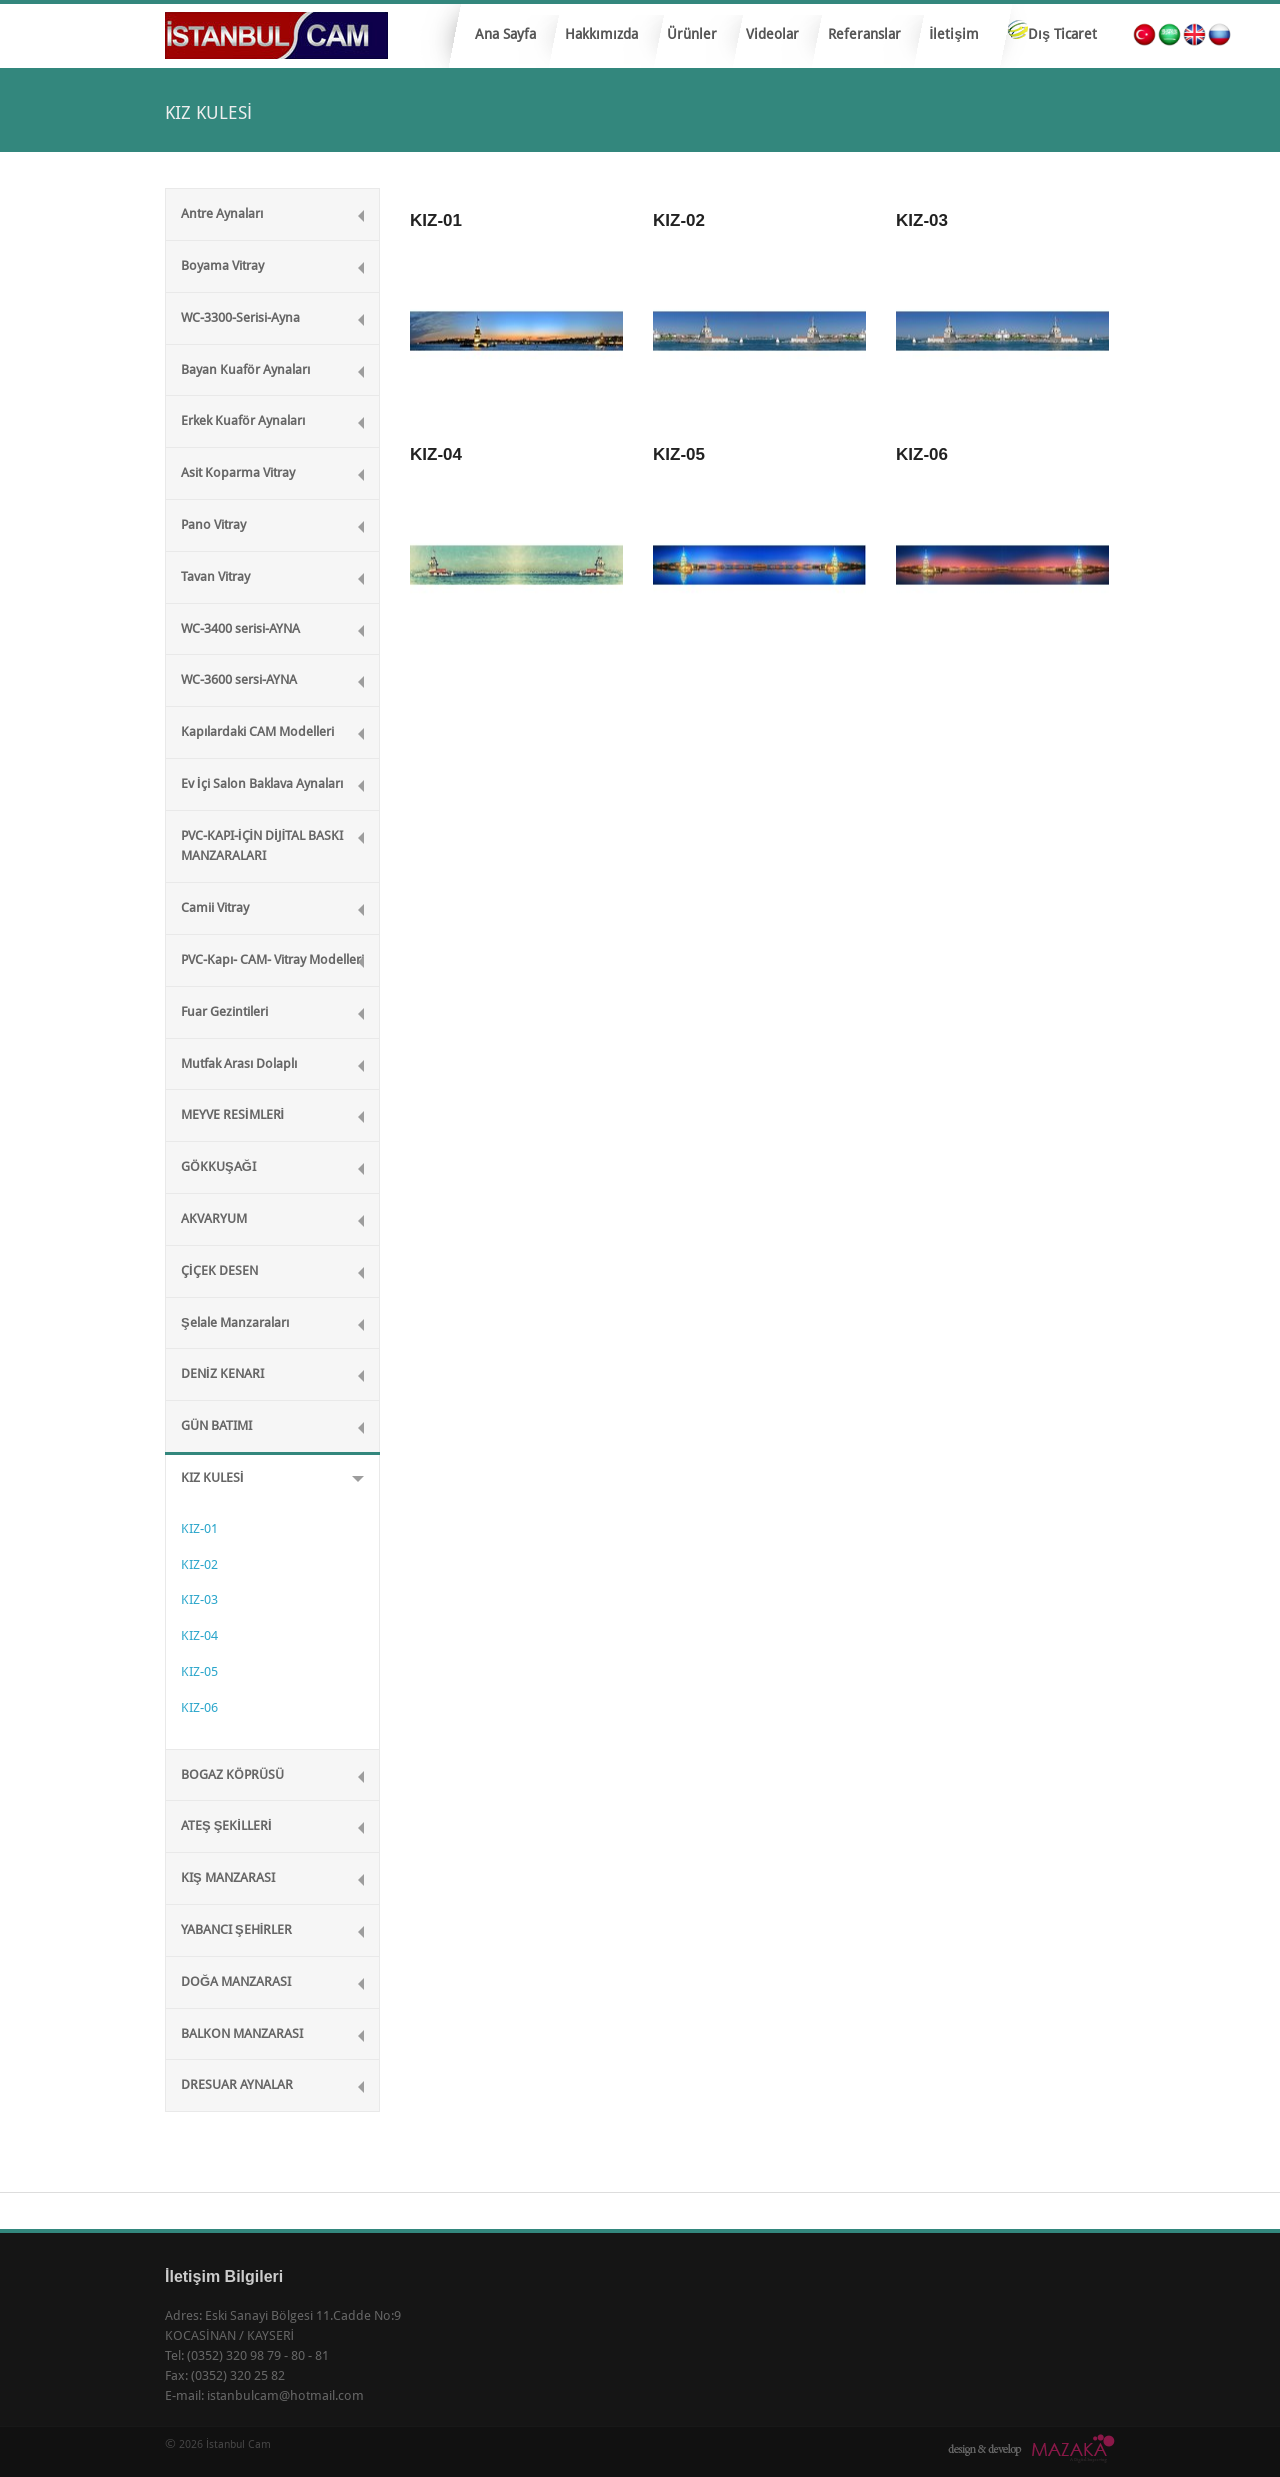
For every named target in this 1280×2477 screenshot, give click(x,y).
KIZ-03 (199, 1599)
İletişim (955, 34)
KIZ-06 (199, 1707)
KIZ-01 (199, 1528)
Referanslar (864, 34)
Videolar (772, 34)
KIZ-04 (199, 1635)
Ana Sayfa (505, 34)
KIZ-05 (199, 1671)
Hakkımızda (601, 34)
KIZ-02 (199, 1564)
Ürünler (687, 40)
